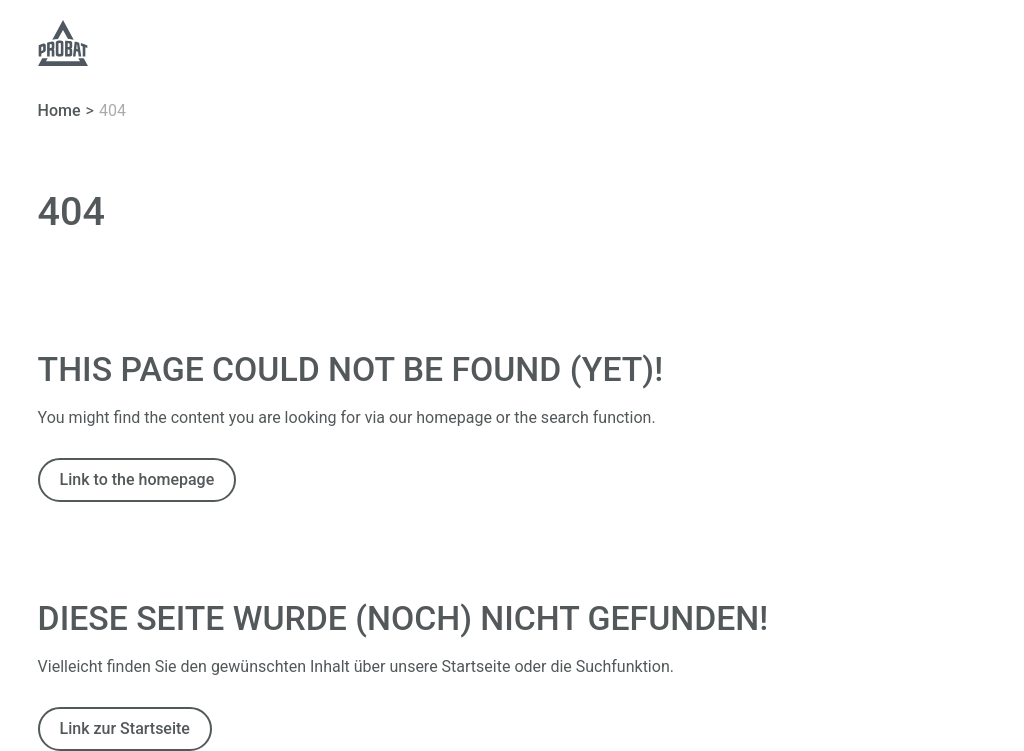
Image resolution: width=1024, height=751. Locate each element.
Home (59, 110)
